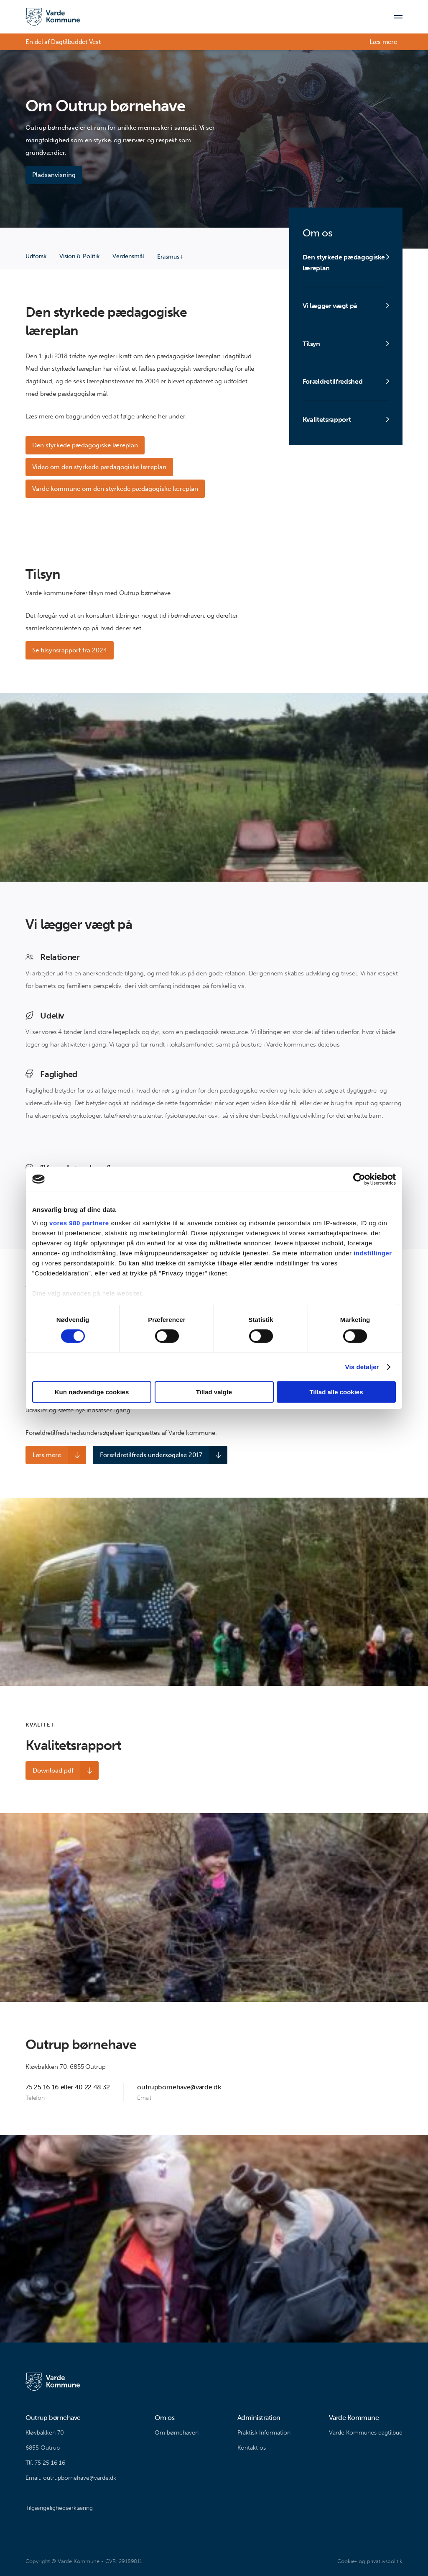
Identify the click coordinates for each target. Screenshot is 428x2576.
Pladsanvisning (54, 175)
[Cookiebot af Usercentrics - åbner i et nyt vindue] (359, 1179)
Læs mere (383, 42)
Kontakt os (251, 2447)
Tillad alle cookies (336, 1392)
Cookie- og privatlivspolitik (369, 2561)
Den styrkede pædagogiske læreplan (85, 445)
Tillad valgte (214, 1392)
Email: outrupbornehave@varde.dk (70, 2477)
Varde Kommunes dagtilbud (366, 2432)
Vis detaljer (362, 1366)
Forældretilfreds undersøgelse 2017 (150, 1455)
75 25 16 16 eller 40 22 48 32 (67, 2087)
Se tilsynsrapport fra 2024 (69, 650)
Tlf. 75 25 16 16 (45, 2462)
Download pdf (52, 1770)
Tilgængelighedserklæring (59, 2508)
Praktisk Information (263, 2432)
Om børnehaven (177, 2432)
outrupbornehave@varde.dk (179, 2087)
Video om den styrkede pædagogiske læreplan (99, 467)
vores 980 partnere (79, 1222)
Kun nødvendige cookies (92, 1392)
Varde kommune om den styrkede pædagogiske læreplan (115, 489)
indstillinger (373, 1252)
